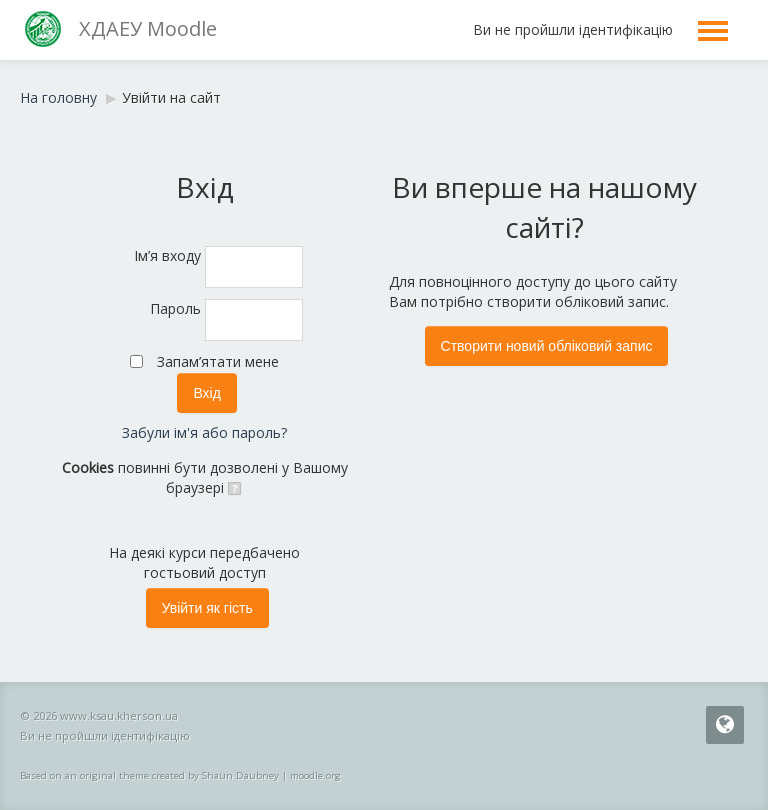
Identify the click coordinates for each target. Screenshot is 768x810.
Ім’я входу (167, 255)
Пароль (175, 308)
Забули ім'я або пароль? (204, 432)
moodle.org (315, 775)
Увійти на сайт (171, 97)
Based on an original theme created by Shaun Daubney (149, 775)
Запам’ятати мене (218, 361)
